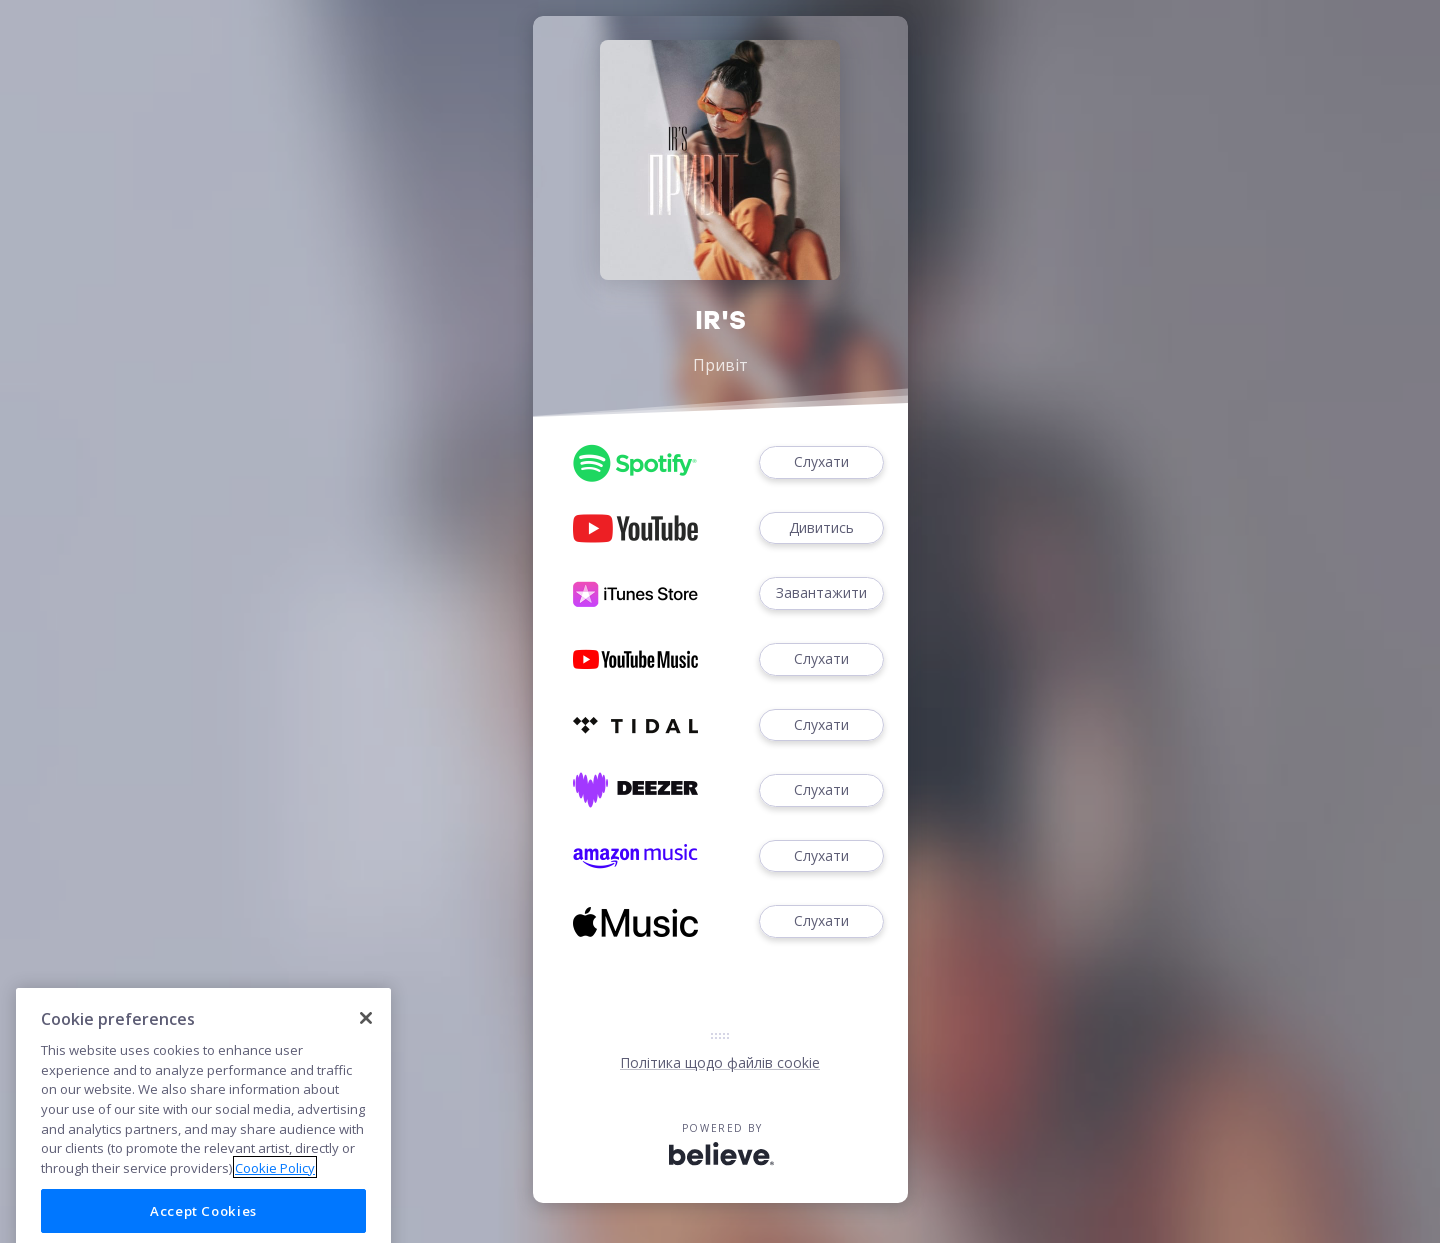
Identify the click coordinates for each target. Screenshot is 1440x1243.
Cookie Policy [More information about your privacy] (275, 1197)
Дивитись (821, 528)
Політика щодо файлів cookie (720, 1062)
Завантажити (821, 593)
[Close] (366, 1047)
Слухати (821, 462)
